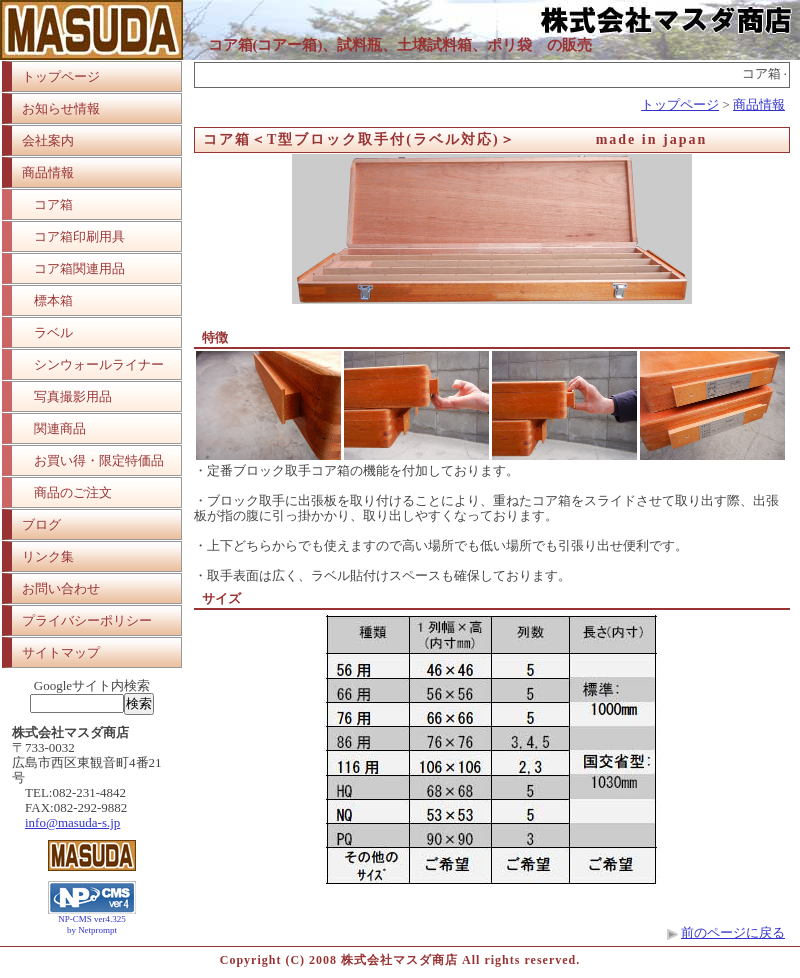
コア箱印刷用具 (79, 236)
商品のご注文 (73, 492)
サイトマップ (61, 652)
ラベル (53, 332)
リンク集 (48, 556)
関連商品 (60, 428)
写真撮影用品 (73, 396)
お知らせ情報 (61, 108)
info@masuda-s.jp (72, 822)
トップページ (61, 76)
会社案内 (48, 140)
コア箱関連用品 (79, 268)
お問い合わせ (61, 588)
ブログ (41, 524)
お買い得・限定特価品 (99, 460)
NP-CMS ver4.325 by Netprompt (92, 924)
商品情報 (48, 172)
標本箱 (53, 300)
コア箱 (53, 204)
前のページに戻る (733, 932)
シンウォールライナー (99, 364)
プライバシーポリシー (87, 620)
